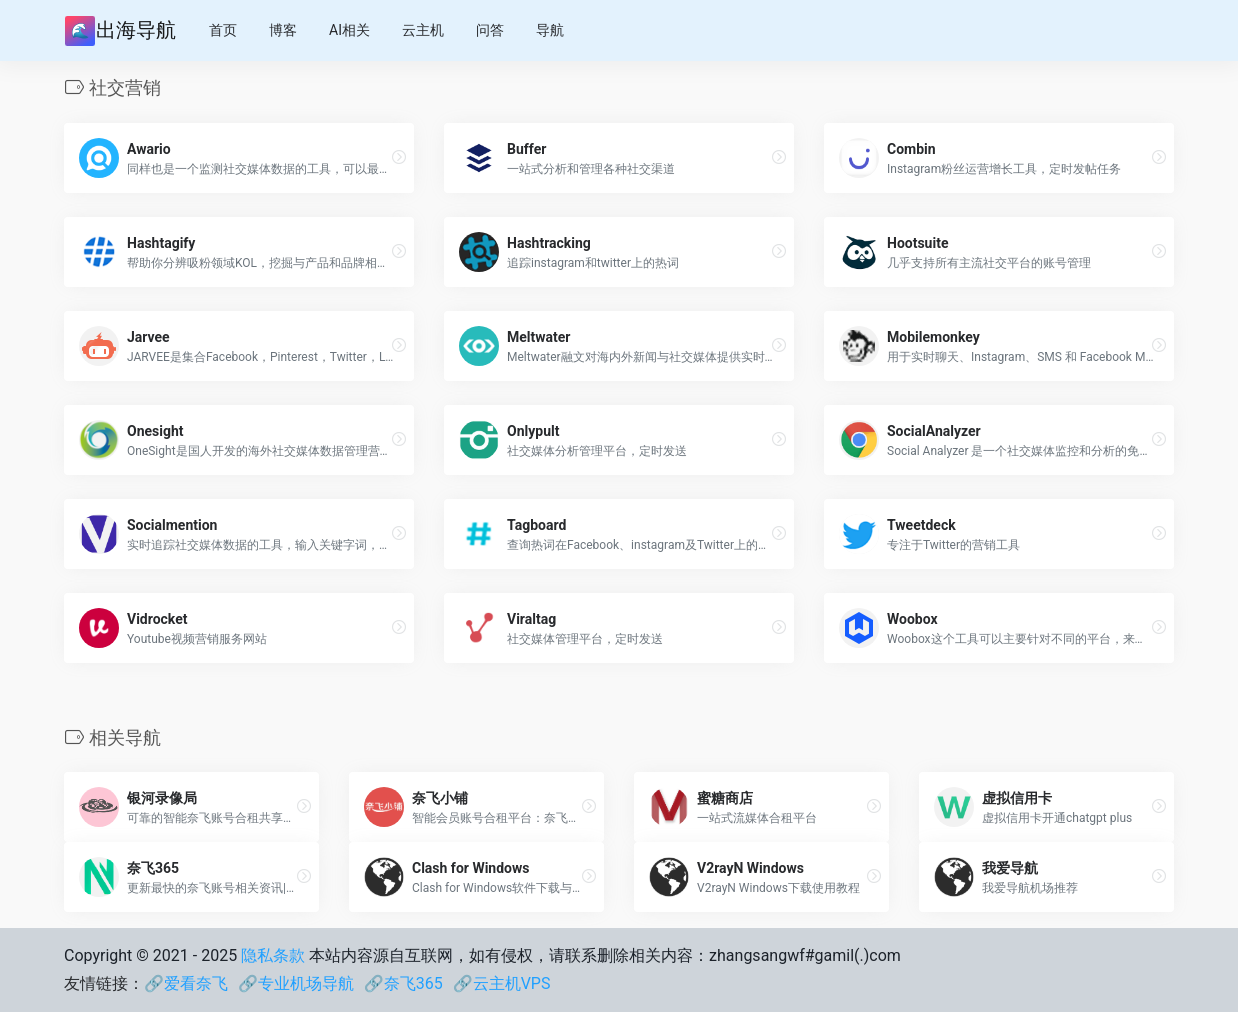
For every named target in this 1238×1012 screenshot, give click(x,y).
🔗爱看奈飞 (186, 983)
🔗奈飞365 (403, 983)
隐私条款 (273, 955)
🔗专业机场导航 (296, 983)
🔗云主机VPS (502, 983)
